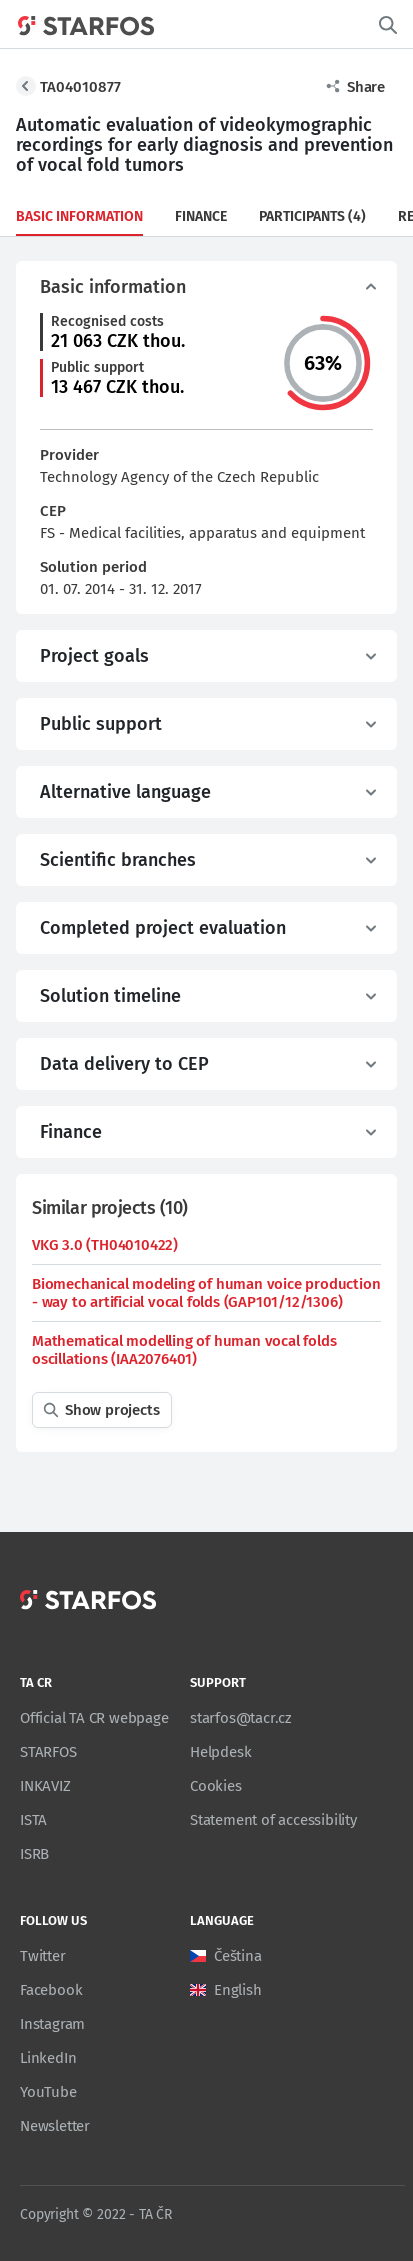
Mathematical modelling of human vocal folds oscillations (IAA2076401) (184, 1350)
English (238, 1990)
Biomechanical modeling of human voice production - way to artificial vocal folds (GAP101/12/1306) (206, 1293)
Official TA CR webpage (94, 1718)
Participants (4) (312, 216)
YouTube (48, 2092)
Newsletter (55, 2126)
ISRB (34, 1854)
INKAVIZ (45, 1786)
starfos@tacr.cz (241, 1718)
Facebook (51, 1990)
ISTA (33, 1820)
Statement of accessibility (273, 1820)
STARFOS (48, 1752)
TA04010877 (80, 87)
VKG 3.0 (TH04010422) (105, 1245)
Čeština (238, 1956)
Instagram (52, 2024)
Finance (201, 216)
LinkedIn (48, 2058)
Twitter (43, 1956)
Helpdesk (220, 1752)
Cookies (216, 1786)
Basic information (79, 216)
